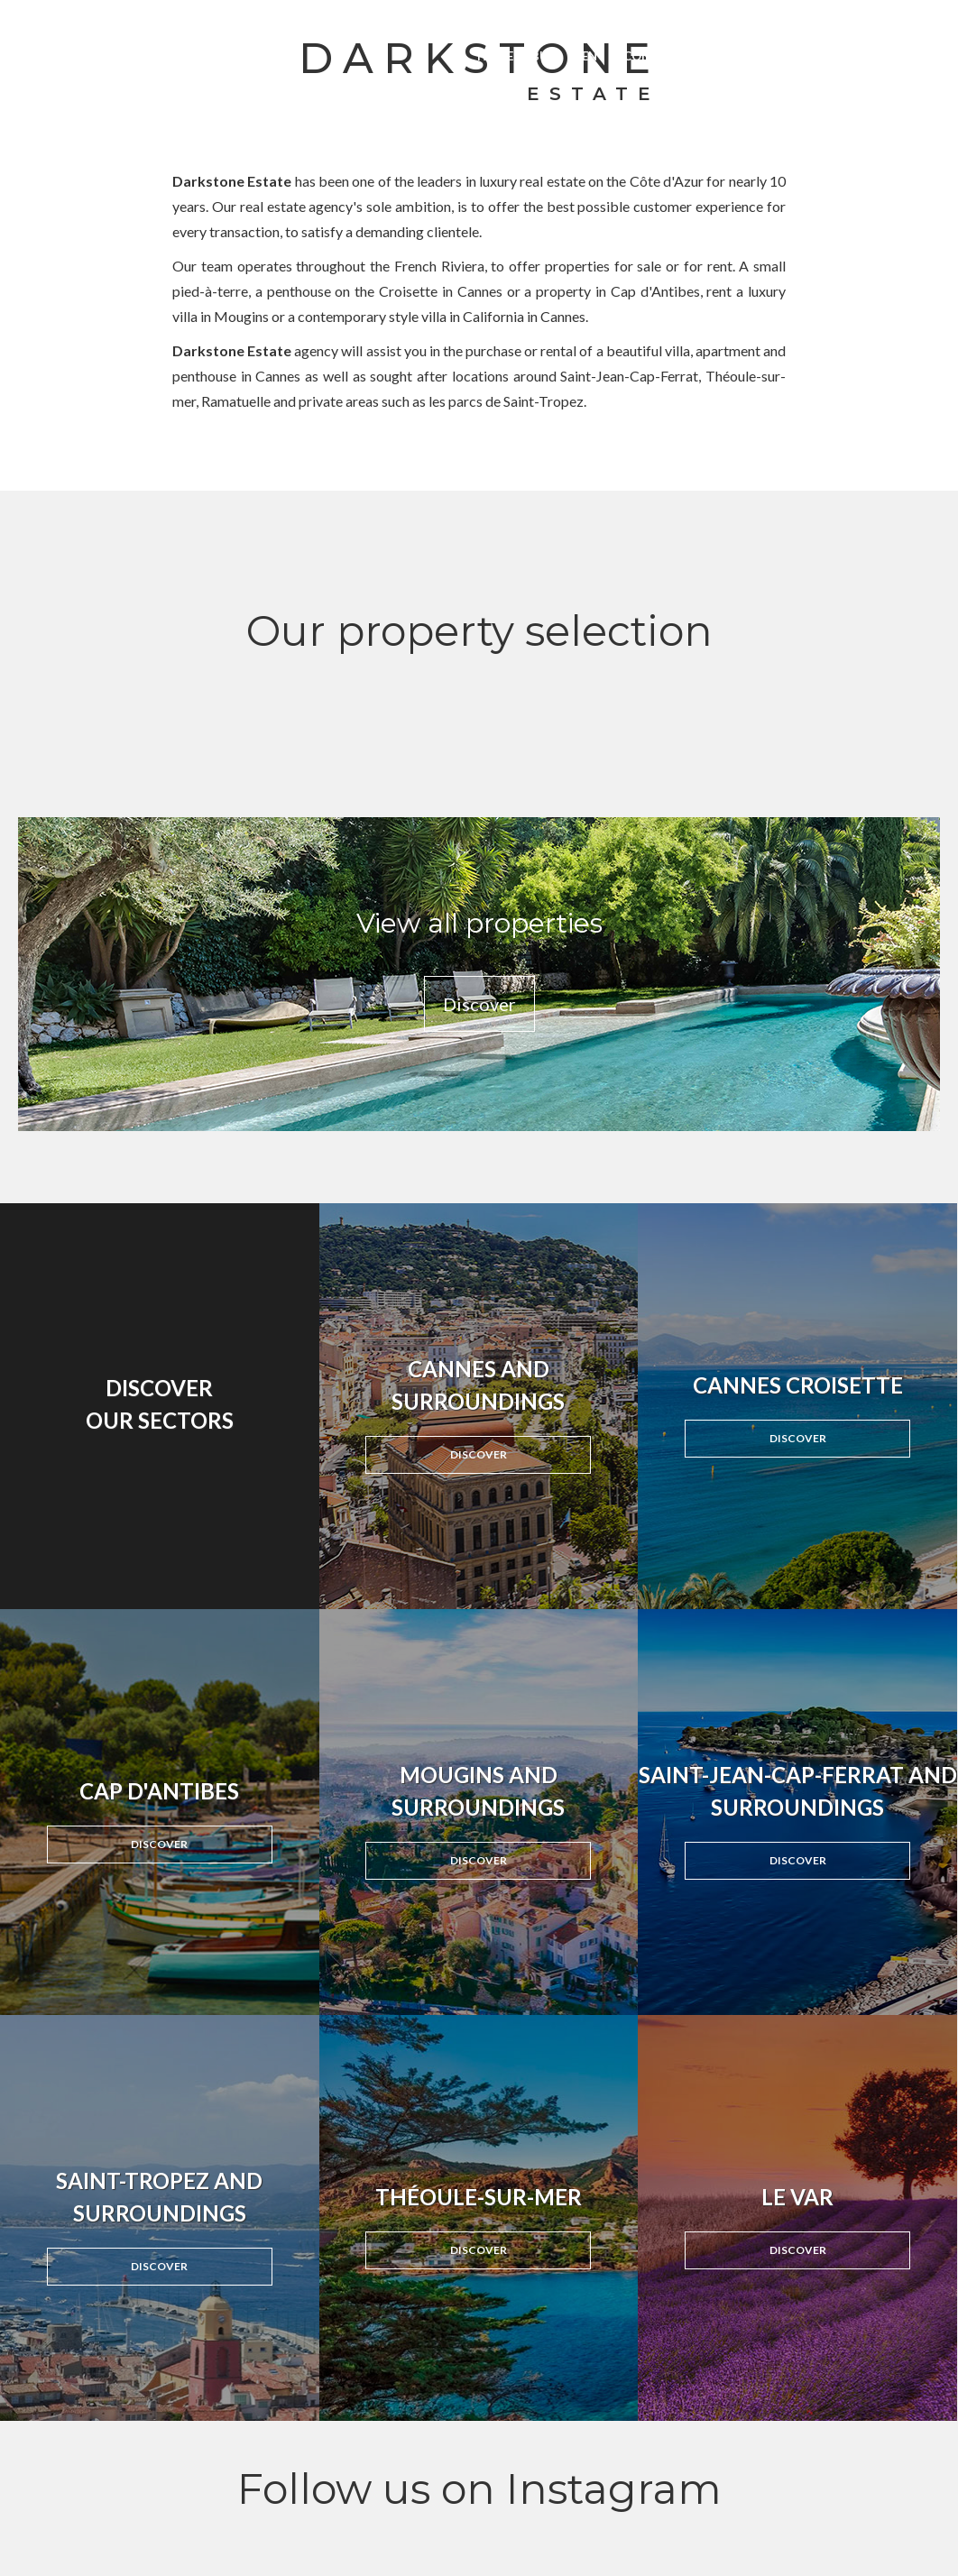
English (919, 18)
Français (863, 18)
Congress (655, 56)
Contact (910, 56)
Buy (543, 56)
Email (802, 19)
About (841, 56)
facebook (691, 19)
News (784, 56)
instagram (728, 19)
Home (495, 56)
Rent (589, 56)
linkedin (765, 19)
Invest (727, 56)
